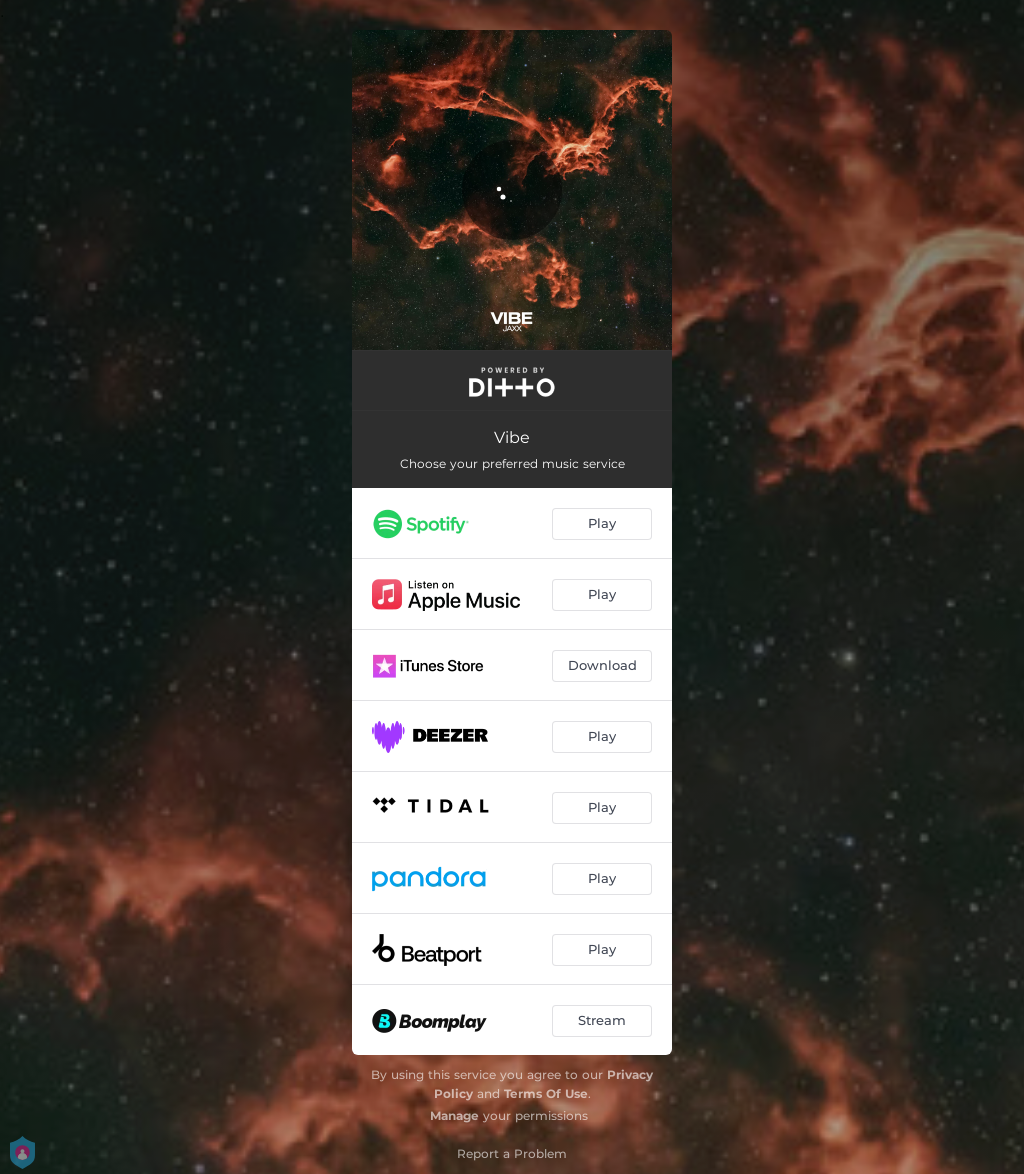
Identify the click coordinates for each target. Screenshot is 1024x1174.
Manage (454, 1115)
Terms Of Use (546, 1093)
